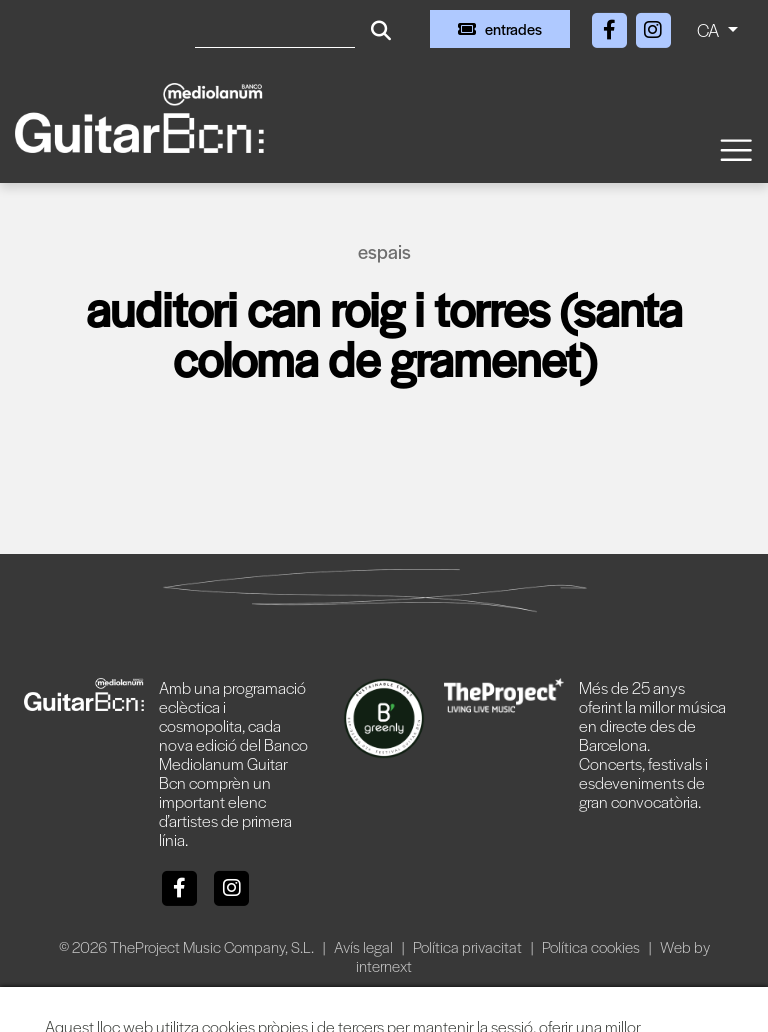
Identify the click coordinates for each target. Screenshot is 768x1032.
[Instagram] (653, 26)
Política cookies (592, 946)
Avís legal (365, 946)
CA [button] (710, 29)
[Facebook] (611, 26)
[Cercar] (275, 29)
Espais (384, 251)
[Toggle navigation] (735, 148)
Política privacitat (469, 946)
